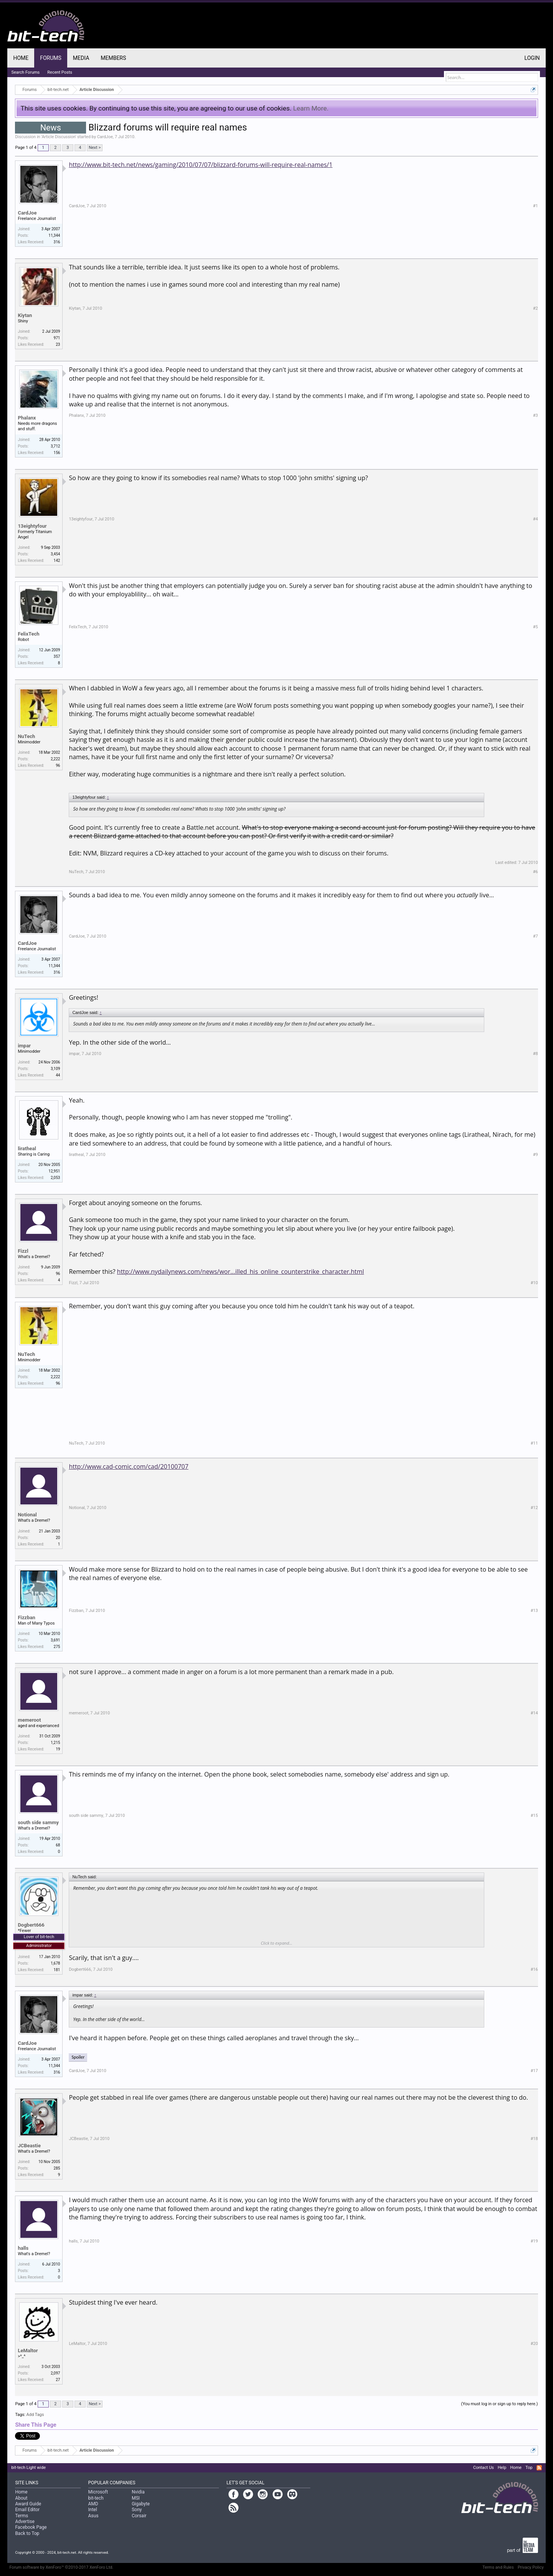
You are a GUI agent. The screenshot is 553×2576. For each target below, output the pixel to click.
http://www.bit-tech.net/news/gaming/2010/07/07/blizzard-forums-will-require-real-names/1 (200, 164)
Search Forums (25, 72)
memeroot (29, 1720)
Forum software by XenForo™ (61, 2567)
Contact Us (483, 2467)
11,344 (54, 235)
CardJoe (105, 136)
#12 (534, 1507)
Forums (50, 58)
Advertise (24, 2521)
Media (81, 58)
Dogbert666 (31, 1925)
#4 (535, 519)
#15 (534, 1815)
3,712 (55, 446)
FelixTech (28, 634)
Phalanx (27, 418)
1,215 (55, 1742)
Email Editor (27, 2509)
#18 (534, 2138)
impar (24, 1046)
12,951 (54, 1171)
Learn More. (310, 108)
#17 (534, 2070)
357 (57, 656)
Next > (95, 147)
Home (20, 58)
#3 (535, 415)
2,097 (55, 2373)
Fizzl (23, 1251)
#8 (535, 1053)
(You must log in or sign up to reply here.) (499, 2403)
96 (58, 1273)
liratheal (27, 1148)
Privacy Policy (531, 2567)
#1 (535, 205)
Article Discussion (59, 136)
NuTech (26, 736)
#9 (535, 1154)
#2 (535, 308)
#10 (534, 1282)
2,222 (55, 759)
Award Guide (28, 2504)
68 (58, 1845)
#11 (534, 1443)
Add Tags (35, 2414)
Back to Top (27, 2533)
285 (57, 2168)
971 (57, 338)
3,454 (55, 554)
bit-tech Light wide (28, 2467)
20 (58, 1538)
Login (532, 58)
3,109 (55, 1069)
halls (23, 2248)
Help (502, 2467)
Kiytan (25, 315)
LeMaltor (28, 2350)
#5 (535, 626)
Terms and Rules (498, 2567)
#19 (534, 2241)
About (21, 2498)
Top (528, 2467)
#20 (534, 2343)
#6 (535, 871)
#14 (534, 1713)
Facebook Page (30, 2527)
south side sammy (38, 1822)
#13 (534, 1610)
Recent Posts (59, 72)
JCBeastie (29, 2145)
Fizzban (26, 1617)
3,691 (55, 1640)
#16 (534, 1969)
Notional (27, 1515)
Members (113, 58)
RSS (539, 2467)
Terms (21, 2515)
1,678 (55, 1963)
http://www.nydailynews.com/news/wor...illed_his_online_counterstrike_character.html (240, 1271)
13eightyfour (32, 526)
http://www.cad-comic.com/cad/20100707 (128, 1466)
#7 (535, 936)
